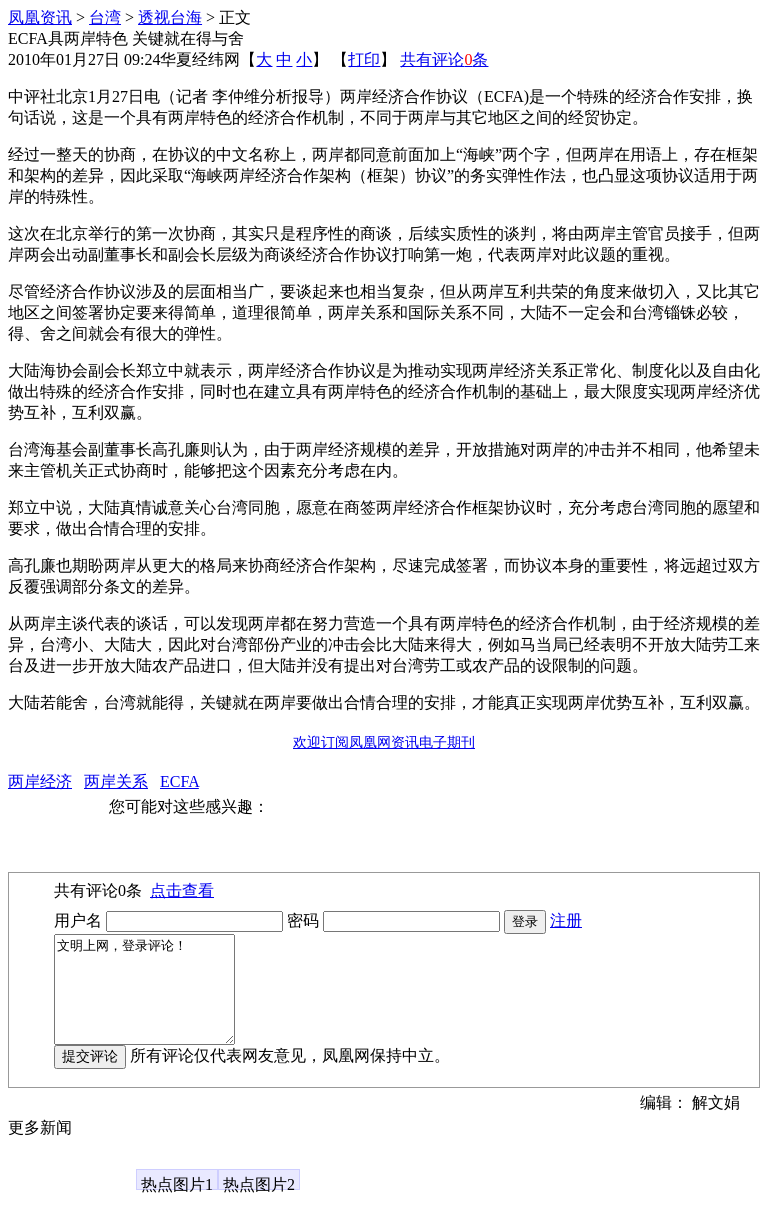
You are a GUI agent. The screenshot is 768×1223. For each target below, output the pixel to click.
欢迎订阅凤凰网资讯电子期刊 (384, 742)
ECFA (179, 781)
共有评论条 (444, 59)
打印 (364, 59)
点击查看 (182, 890)
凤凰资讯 (40, 17)
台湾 (105, 17)
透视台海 (170, 17)
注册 (566, 920)
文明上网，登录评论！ (154, 1000)
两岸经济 (40, 781)
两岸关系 (116, 781)
